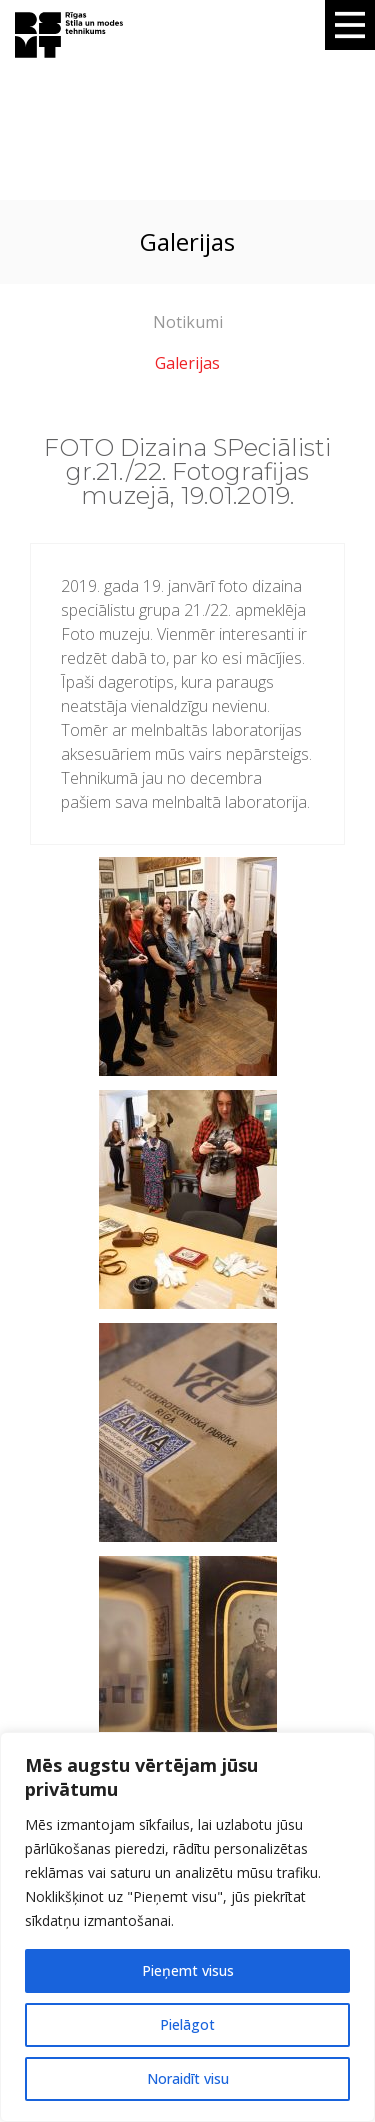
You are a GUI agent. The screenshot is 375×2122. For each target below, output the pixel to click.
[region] (187, 1927)
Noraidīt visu (188, 2078)
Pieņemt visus (188, 1970)
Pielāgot (187, 2024)
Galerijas (187, 363)
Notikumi (188, 322)
